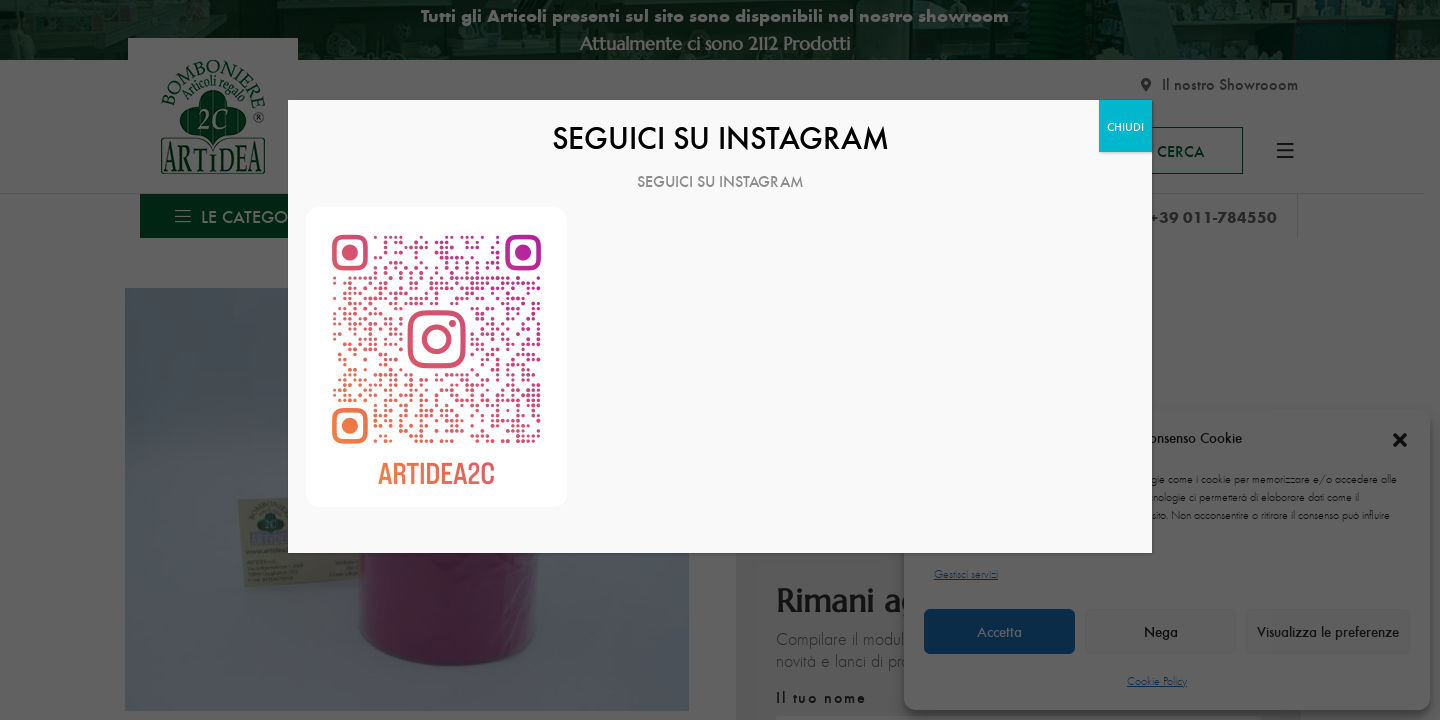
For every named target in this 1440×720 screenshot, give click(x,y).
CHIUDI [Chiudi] (1125, 126)
